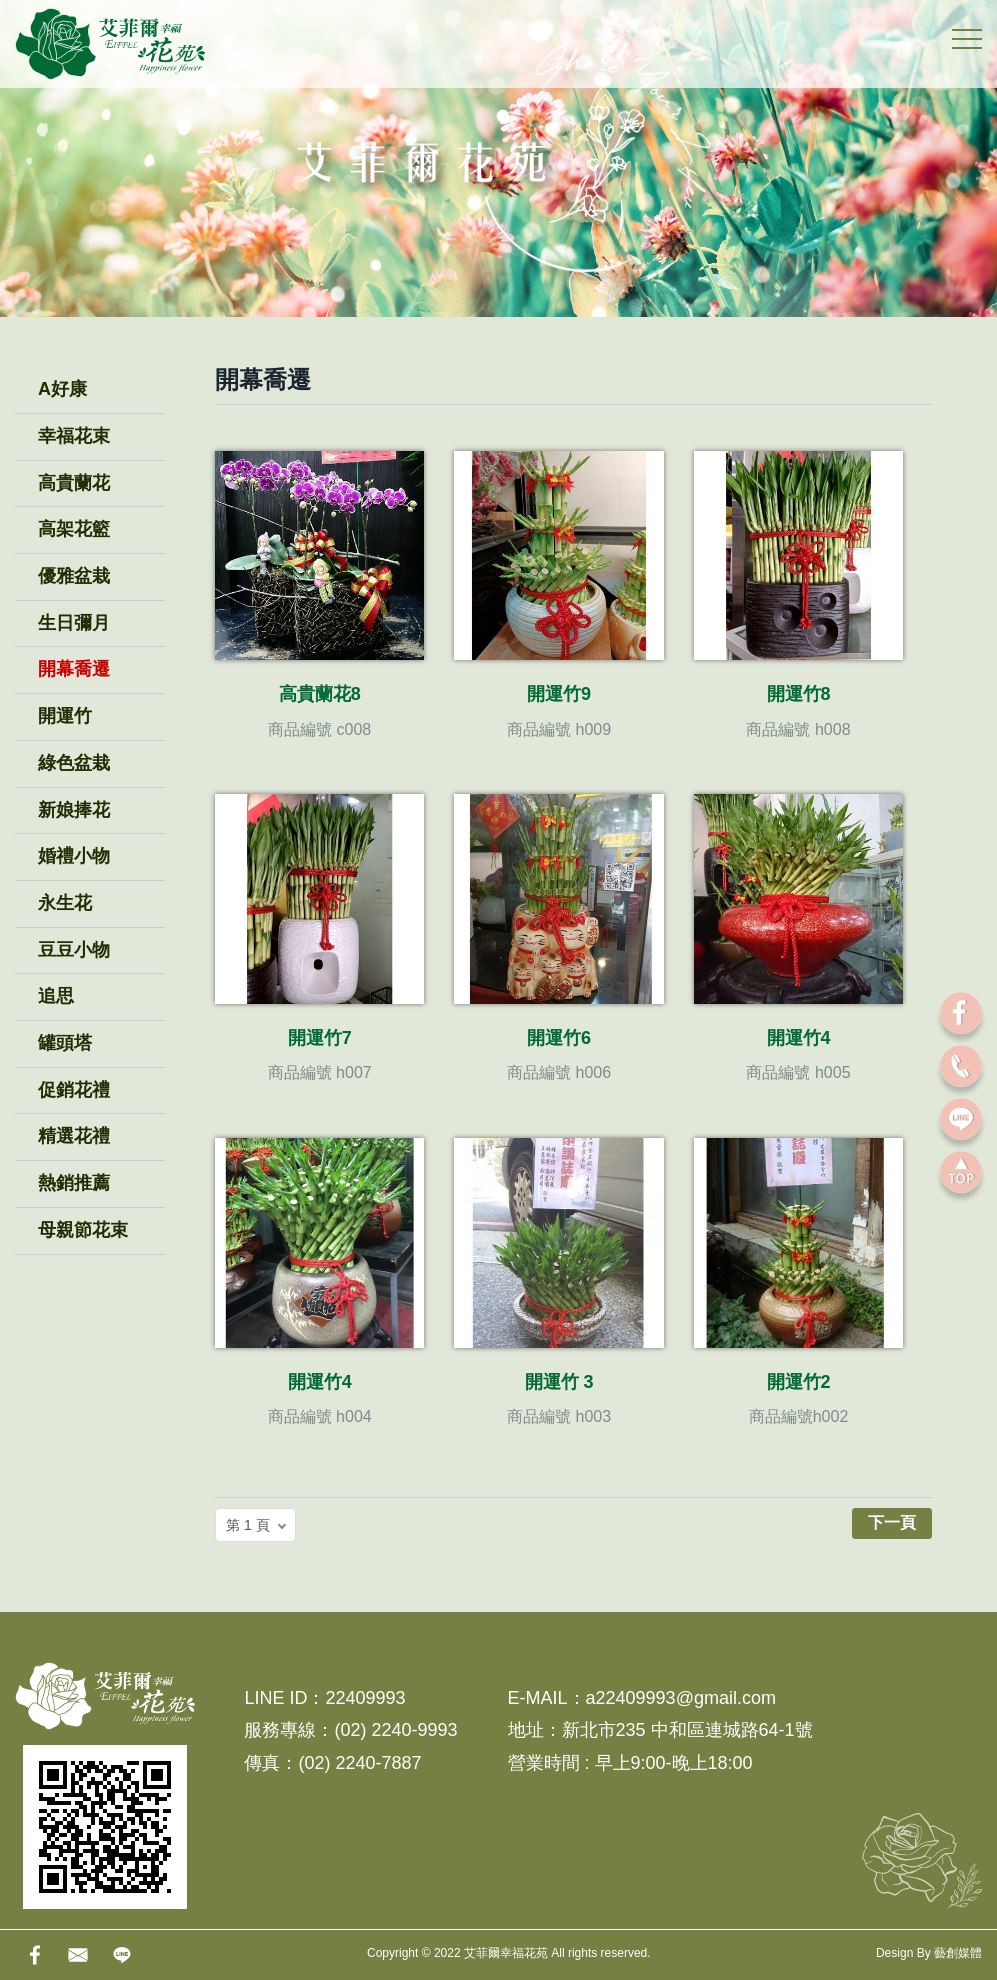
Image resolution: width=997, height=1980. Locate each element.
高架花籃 (74, 529)
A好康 (62, 389)
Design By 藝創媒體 (929, 1953)
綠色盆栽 (74, 763)
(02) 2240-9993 (395, 1730)
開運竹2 (799, 1382)
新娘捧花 (74, 810)
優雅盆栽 (74, 576)
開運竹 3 (559, 1382)
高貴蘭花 (74, 483)
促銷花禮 (74, 1090)
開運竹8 (799, 694)
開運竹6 (559, 1038)
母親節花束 (83, 1230)
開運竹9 (559, 694)
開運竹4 (799, 1038)
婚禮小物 (74, 856)
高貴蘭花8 (320, 694)
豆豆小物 (74, 950)
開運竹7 (320, 1038)
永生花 (65, 903)
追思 (56, 996)
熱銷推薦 (74, 1183)
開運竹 (65, 716)
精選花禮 (74, 1136)
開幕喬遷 (74, 669)
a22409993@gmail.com (681, 1698)
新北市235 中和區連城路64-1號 (687, 1730)
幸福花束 (74, 436)
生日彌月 (74, 623)
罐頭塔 (65, 1043)
